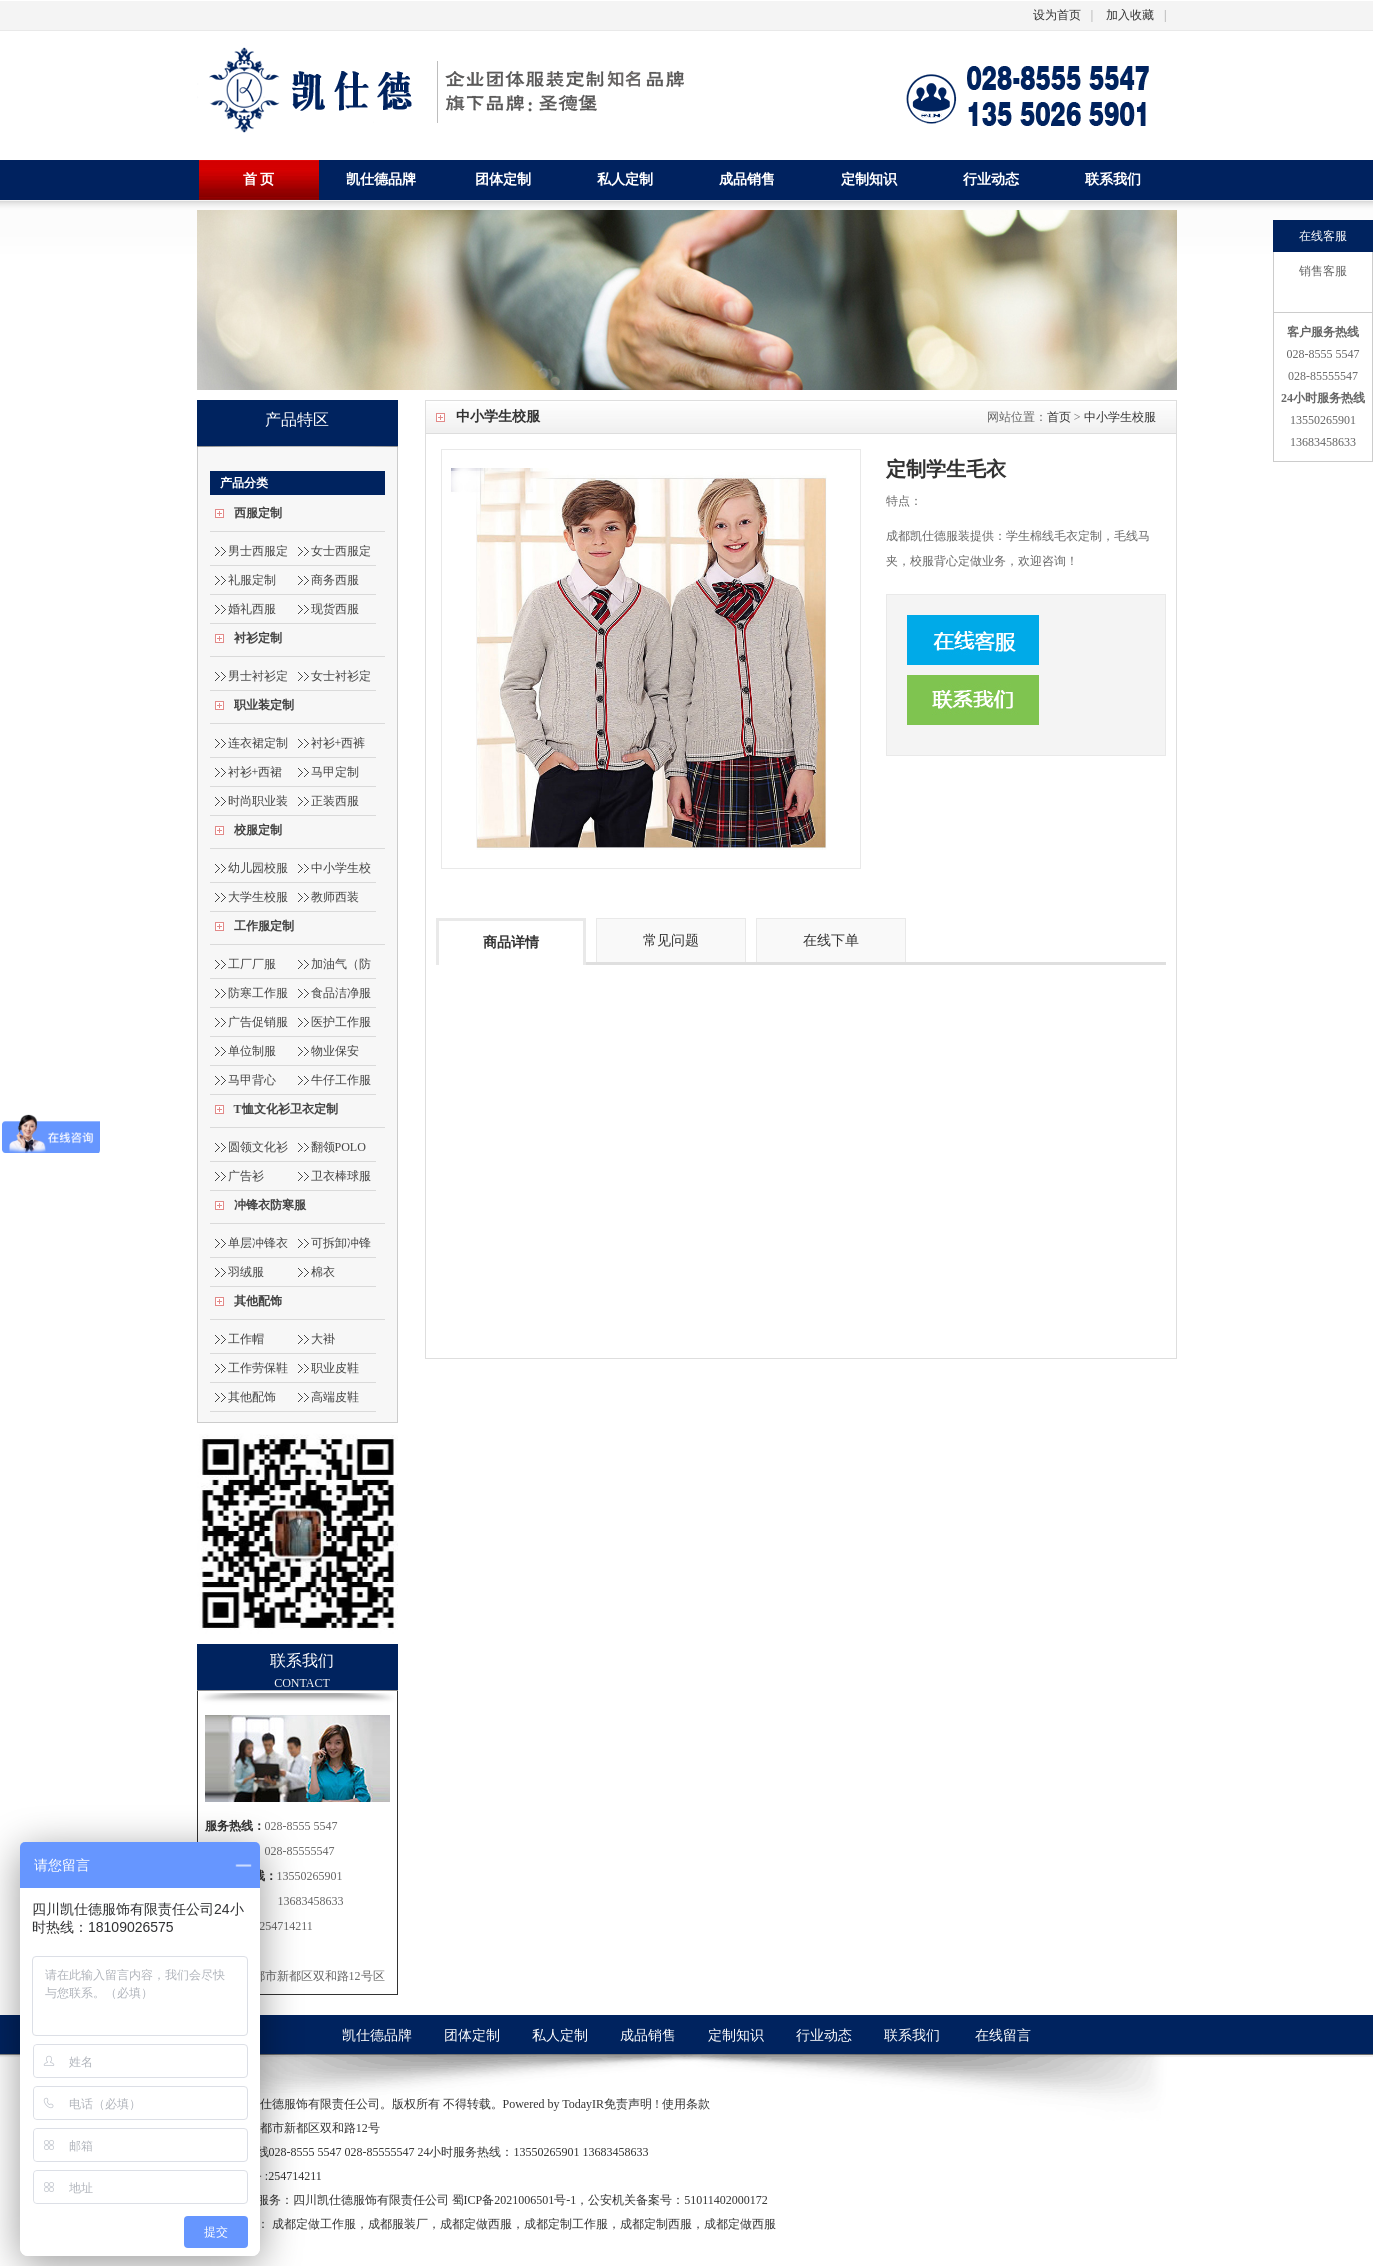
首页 (1059, 417)
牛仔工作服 (341, 1080)
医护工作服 (341, 1022)
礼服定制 (252, 580)
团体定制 (503, 179)
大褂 (323, 1339)
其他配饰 (258, 1301)
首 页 (259, 179)
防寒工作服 (258, 993)
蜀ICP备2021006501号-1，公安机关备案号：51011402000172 (610, 2200)
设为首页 (1057, 15)
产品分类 (244, 483)
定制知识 (869, 179)
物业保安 (335, 1051)
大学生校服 (258, 897)
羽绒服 (246, 1272)
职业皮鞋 (335, 1368)
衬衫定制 (258, 638)
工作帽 (246, 1339)
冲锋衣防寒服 (270, 1205)
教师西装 (335, 897)
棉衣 (323, 1272)
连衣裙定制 (258, 743)
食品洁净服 (341, 993)
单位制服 (252, 1051)
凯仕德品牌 (381, 179)
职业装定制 (264, 705)
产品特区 (297, 419)
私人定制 (625, 179)
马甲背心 (252, 1080)
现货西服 (335, 609)
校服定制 (258, 830)
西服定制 (258, 513)
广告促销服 (258, 1022)
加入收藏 (1130, 15)
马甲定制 (335, 772)
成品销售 (747, 179)
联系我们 (1113, 179)
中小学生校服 (1120, 417)
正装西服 (335, 801)
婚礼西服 (252, 609)
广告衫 (246, 1176)
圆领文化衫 (258, 1147)
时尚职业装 (258, 801)
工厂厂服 (252, 964)
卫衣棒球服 (341, 1176)
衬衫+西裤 (338, 743)
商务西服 (335, 580)
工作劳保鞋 (258, 1368)
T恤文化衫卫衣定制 (286, 1109)
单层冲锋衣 (258, 1243)
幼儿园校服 (258, 868)
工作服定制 (264, 926)
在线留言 (1003, 2035)
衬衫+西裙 (255, 772)
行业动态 (991, 179)
